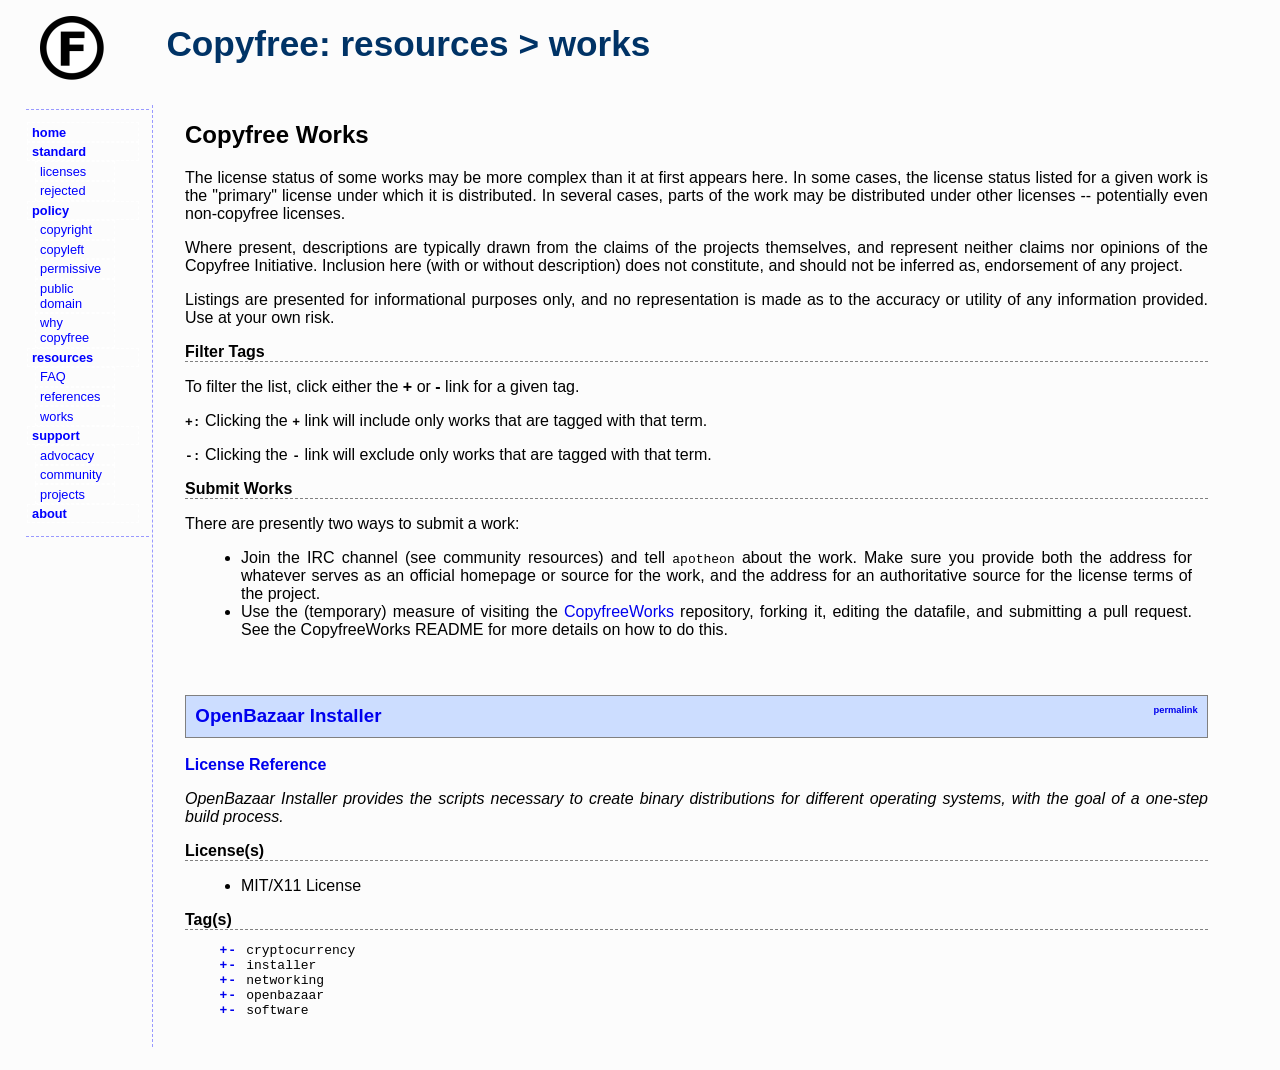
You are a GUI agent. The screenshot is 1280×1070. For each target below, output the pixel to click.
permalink (1175, 710)
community (71, 474)
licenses (63, 171)
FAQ (53, 376)
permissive (70, 268)
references (70, 396)
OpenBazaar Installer (288, 715)
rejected (63, 190)
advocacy (67, 455)
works (56, 416)
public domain (61, 296)
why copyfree (64, 330)
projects (62, 494)
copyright (66, 229)
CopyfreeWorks (619, 611)
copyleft (62, 249)
